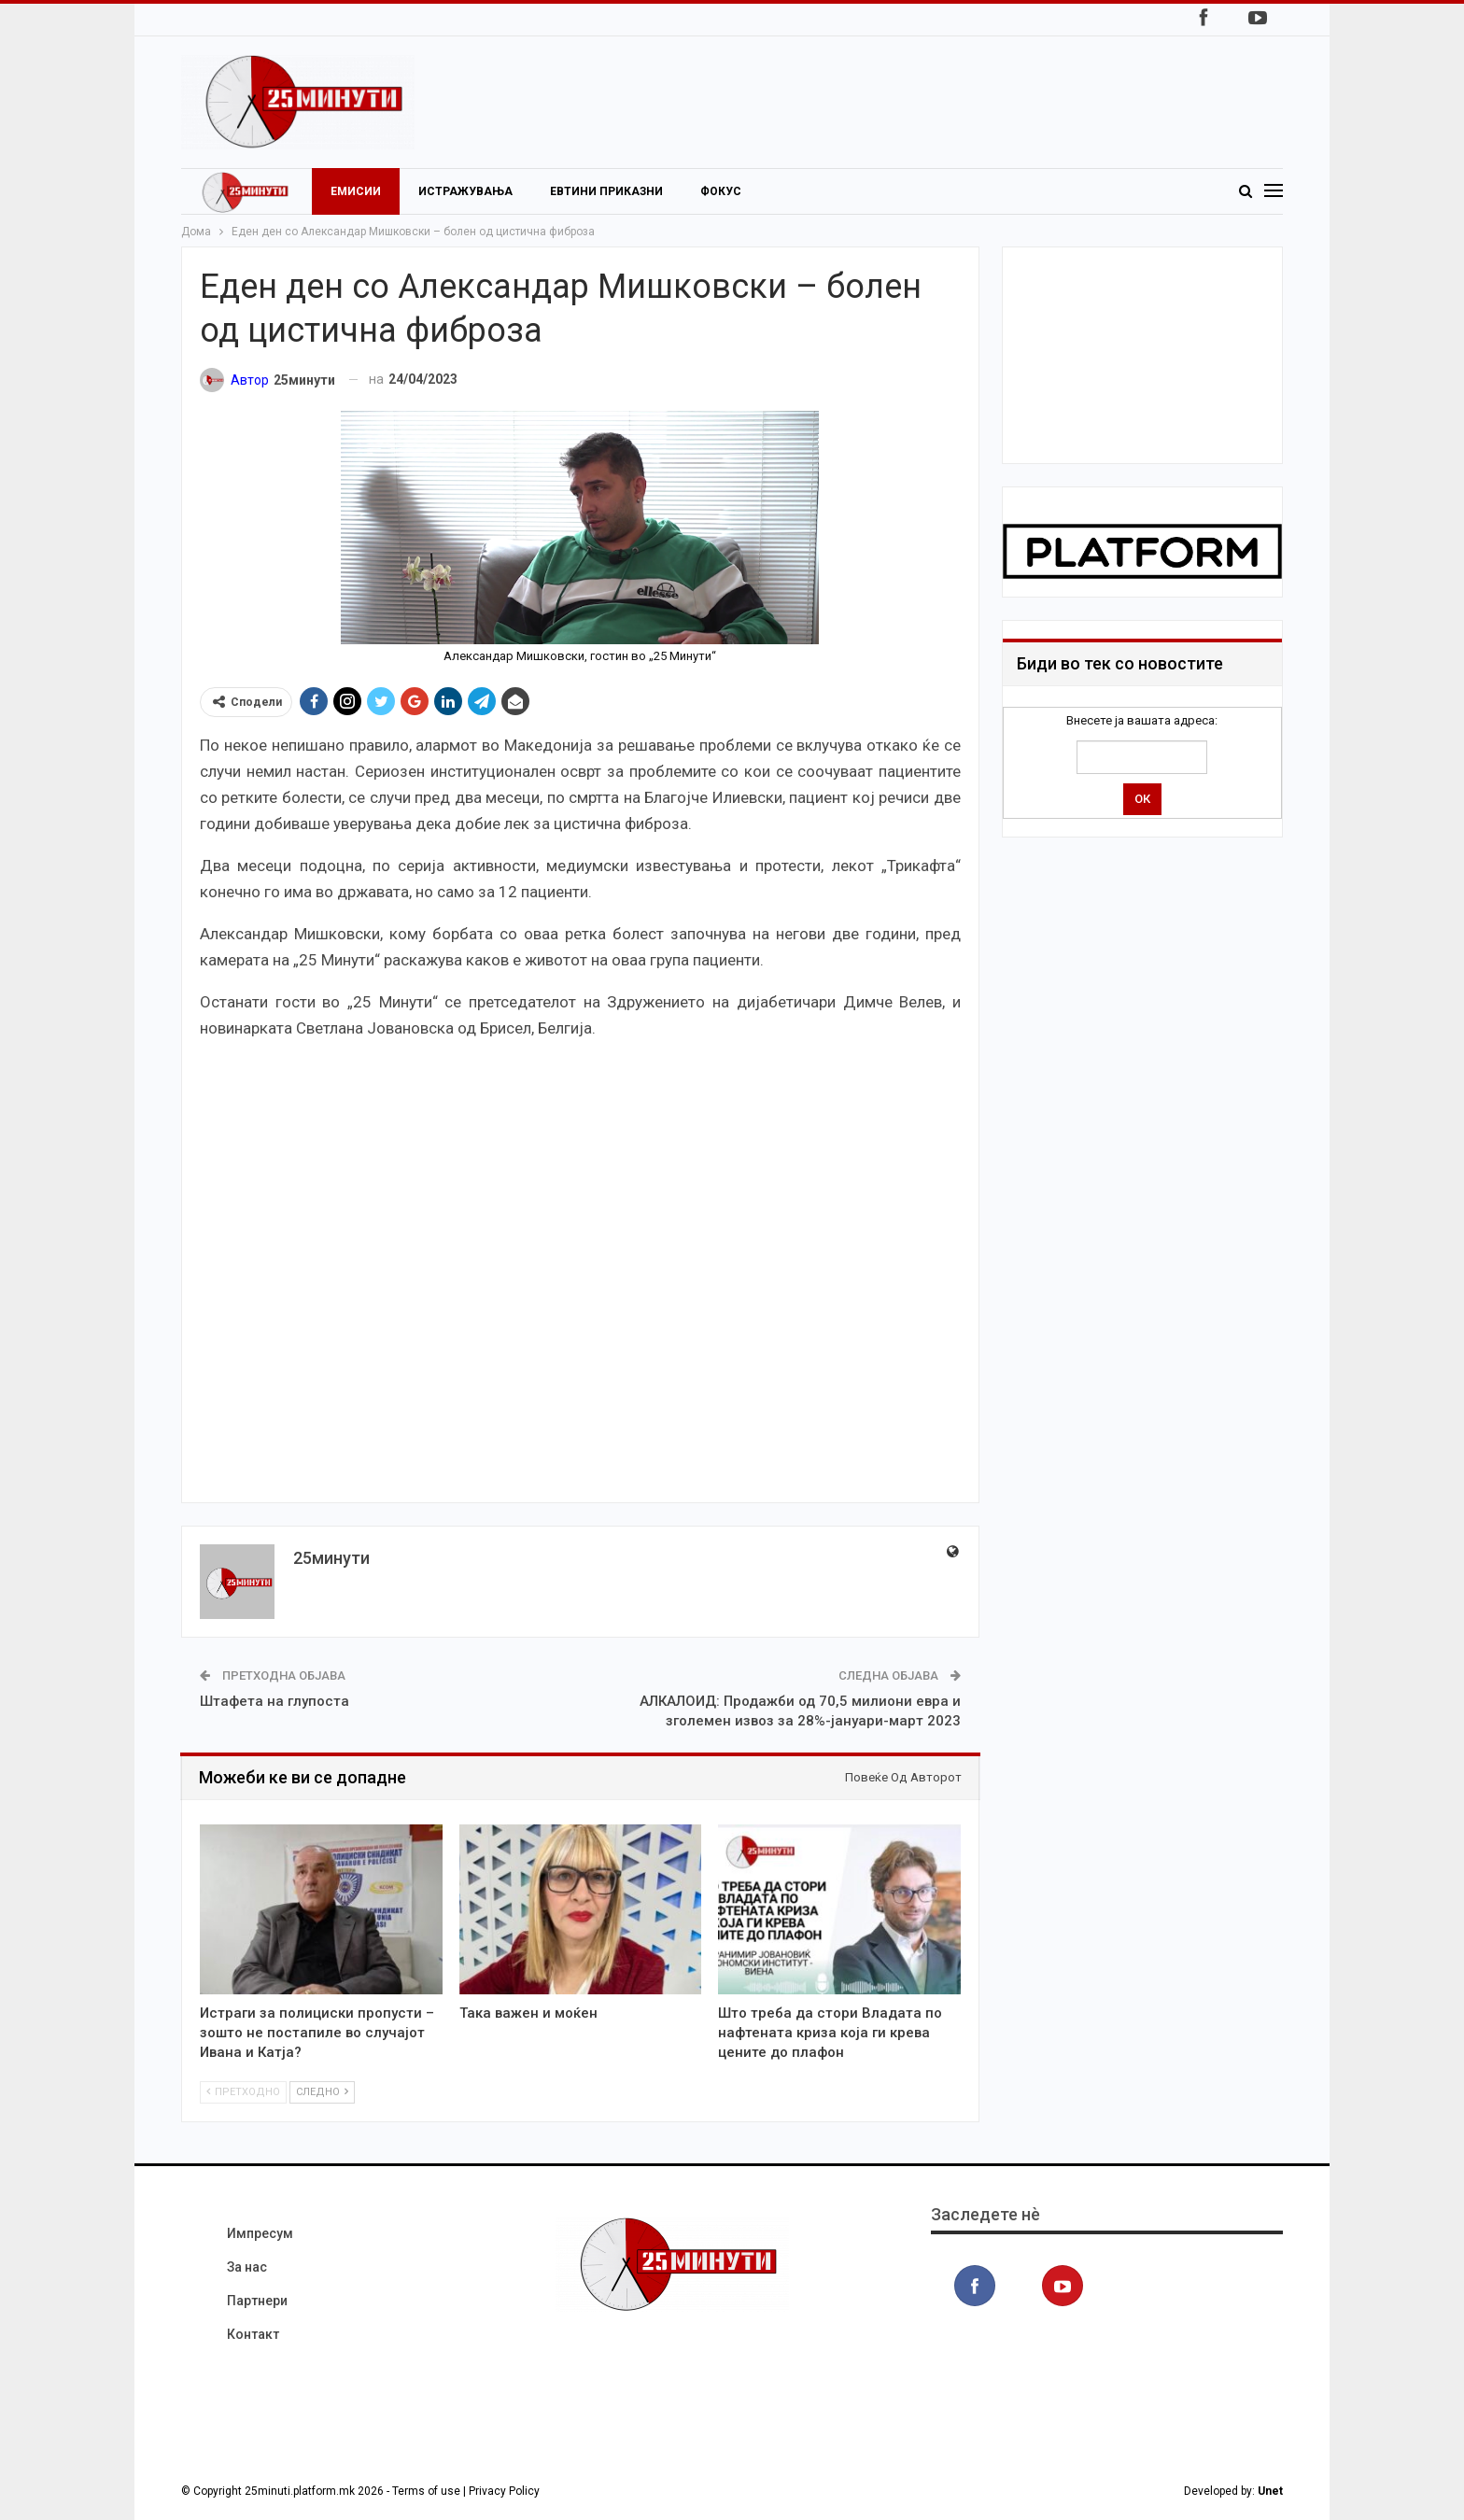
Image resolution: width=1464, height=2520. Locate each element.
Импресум (260, 2233)
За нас (247, 2267)
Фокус (720, 191)
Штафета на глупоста (274, 1701)
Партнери (257, 2300)
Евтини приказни (606, 191)
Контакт (253, 2334)
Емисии (356, 191)
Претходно (243, 2092)
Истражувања (465, 191)
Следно (322, 2092)
